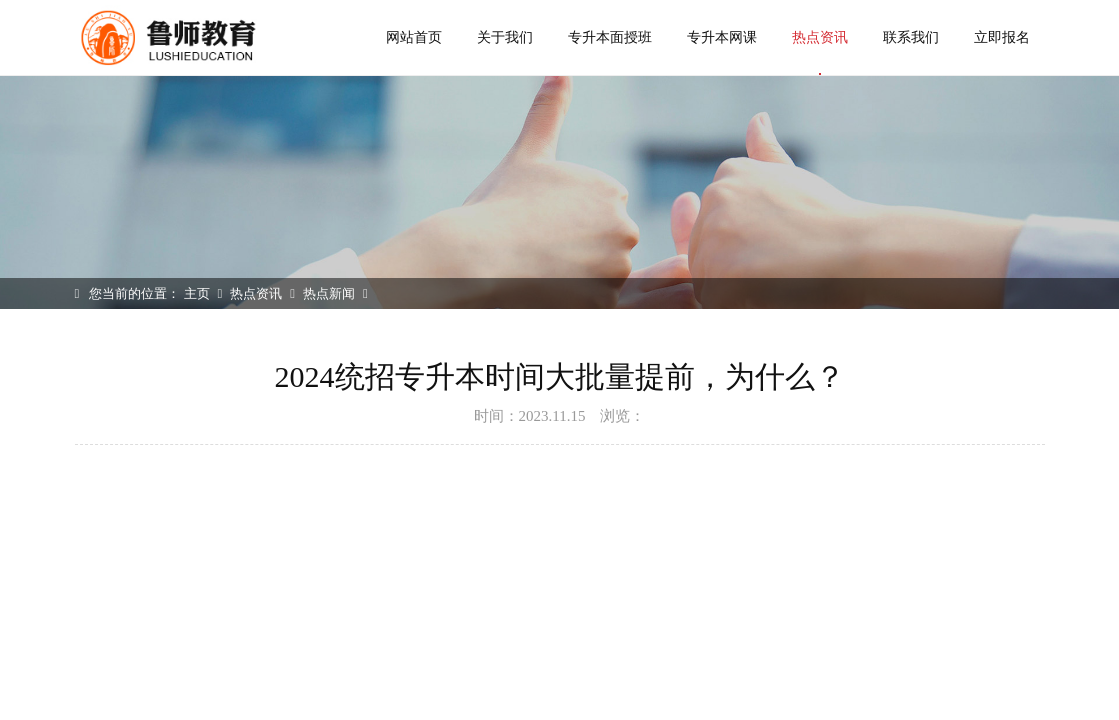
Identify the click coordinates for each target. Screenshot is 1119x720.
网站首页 (414, 37)
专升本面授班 (610, 37)
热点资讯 (820, 52)
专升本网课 (722, 37)
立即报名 (1002, 37)
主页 (197, 293)
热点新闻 (329, 293)
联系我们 (911, 37)
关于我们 (505, 37)
